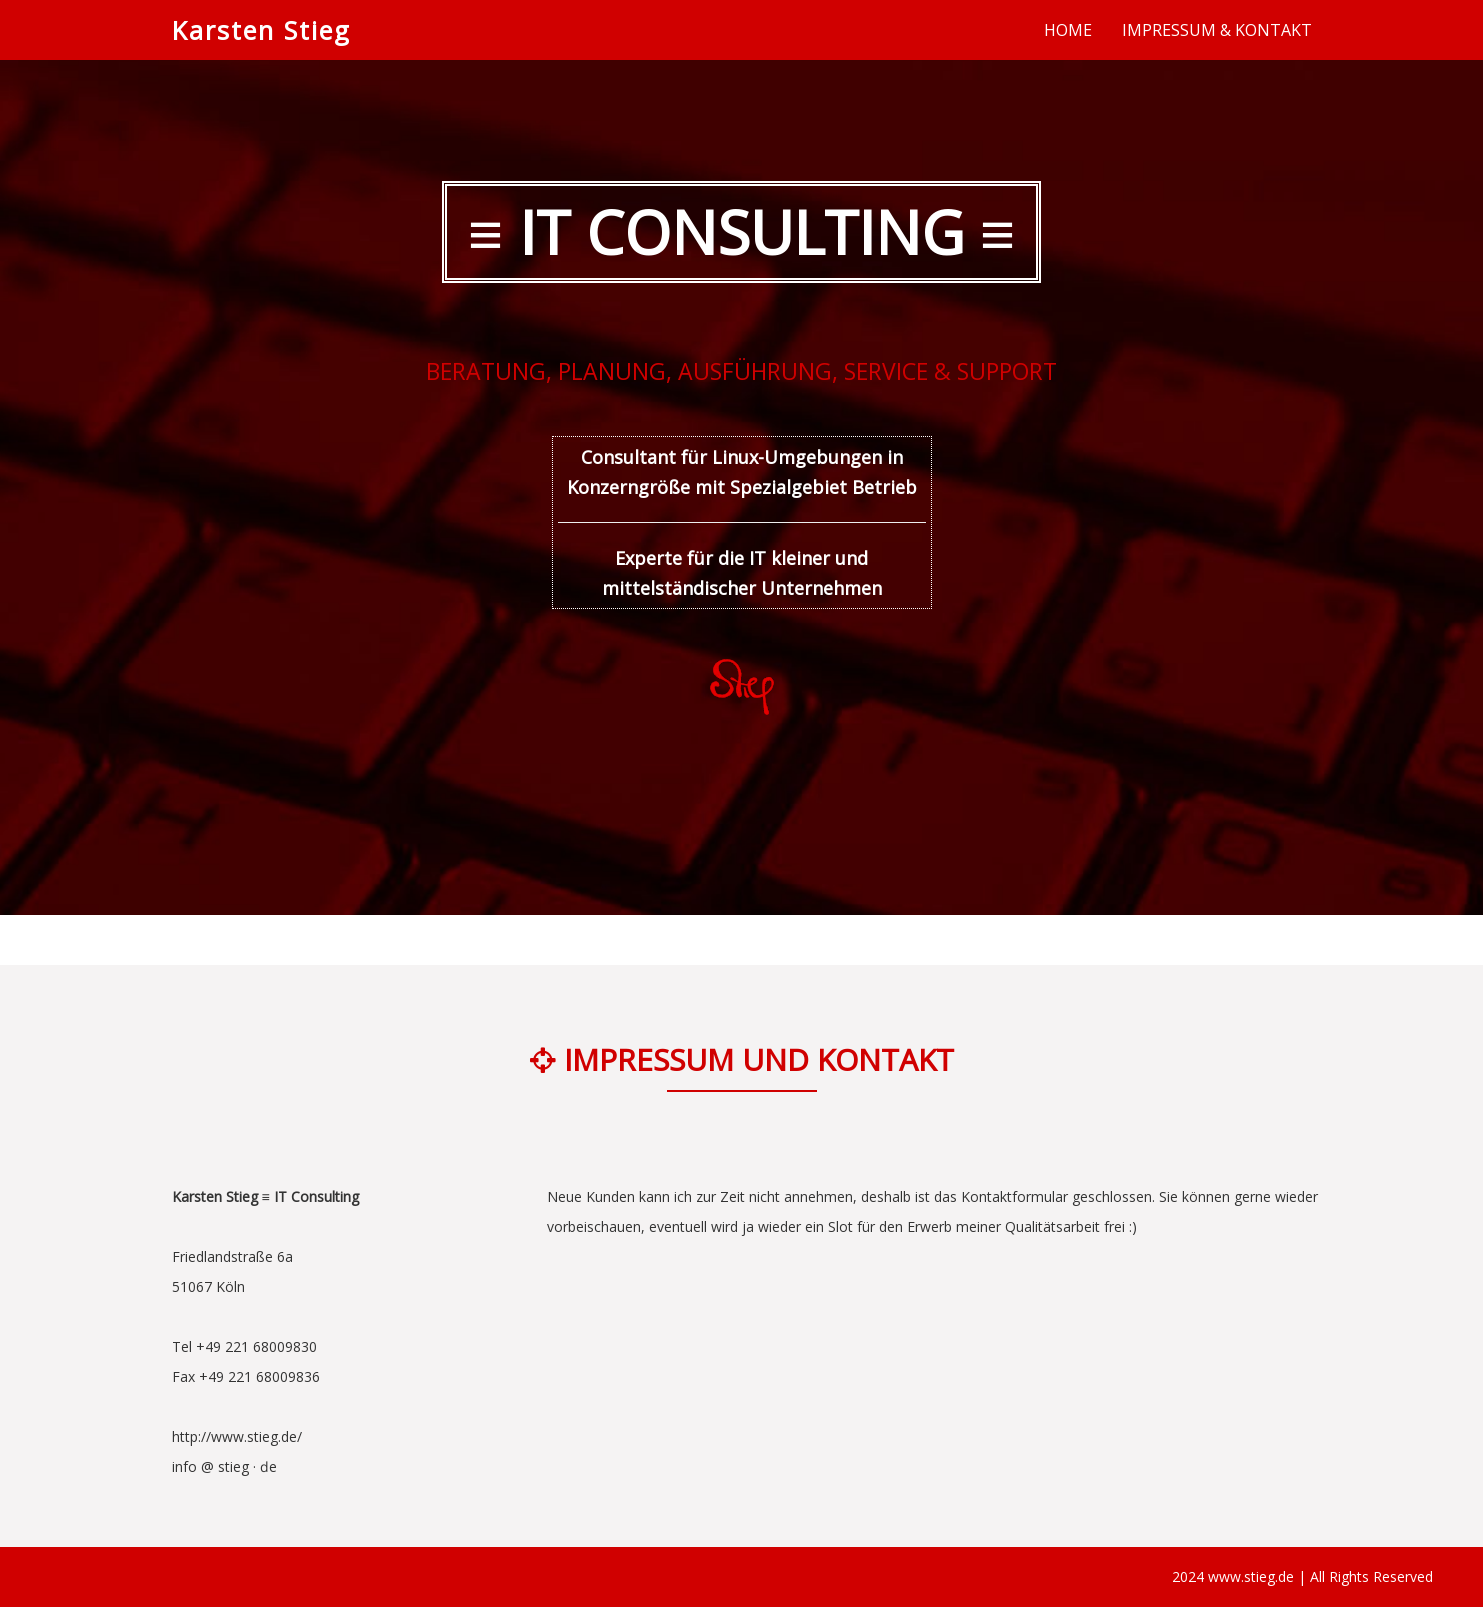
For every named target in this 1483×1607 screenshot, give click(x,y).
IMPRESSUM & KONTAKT (1217, 30)
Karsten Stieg (261, 30)
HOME (1068, 30)
